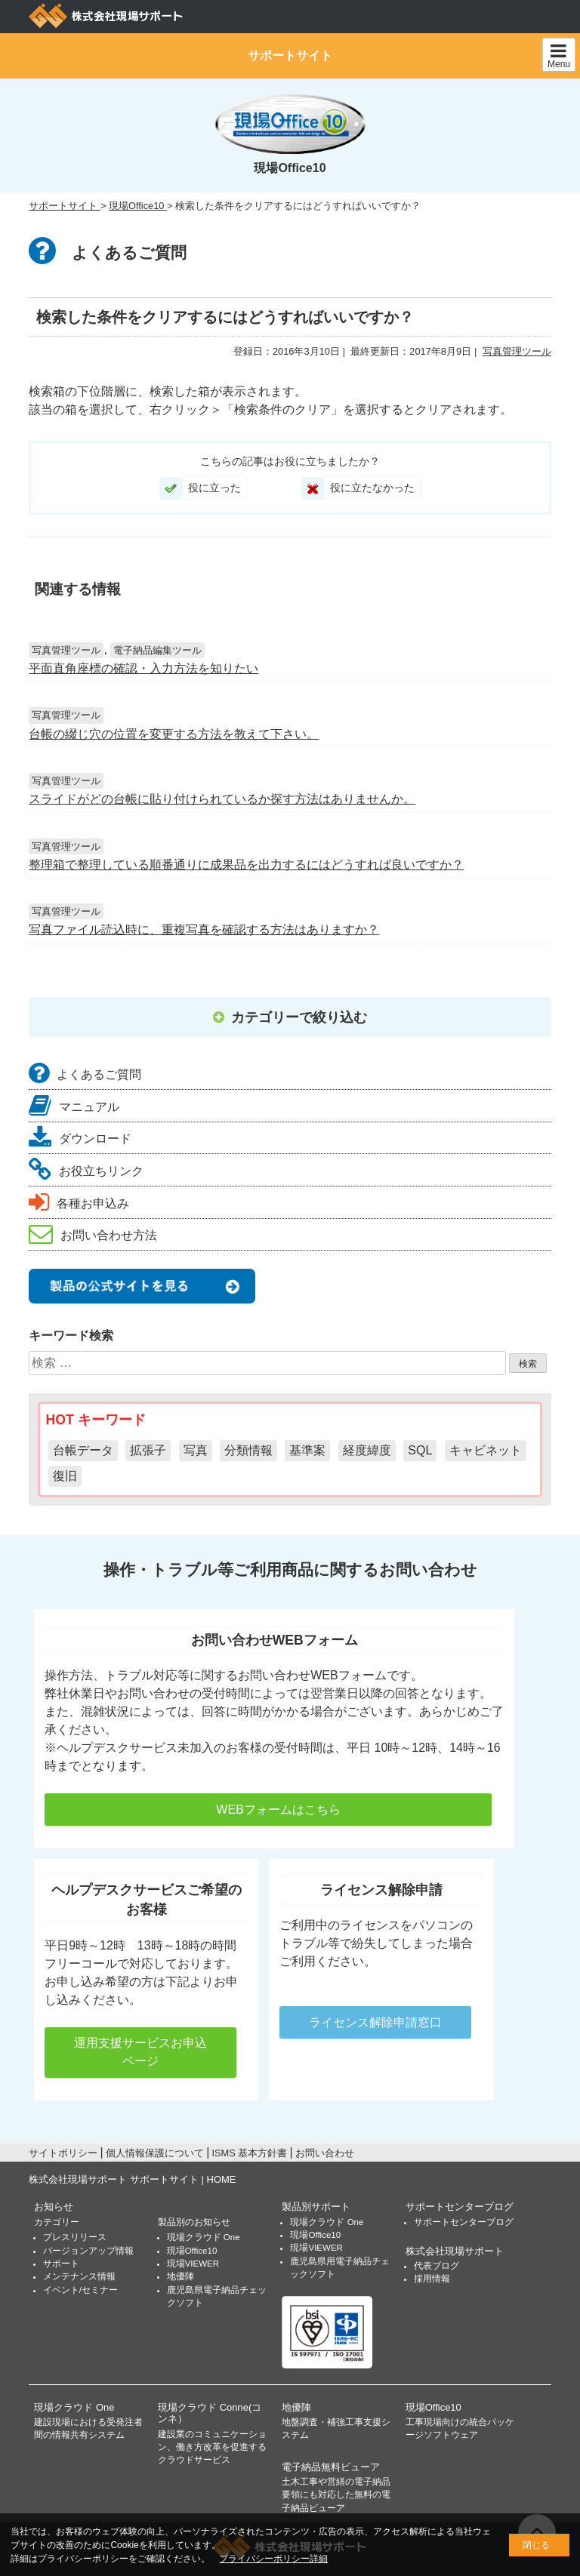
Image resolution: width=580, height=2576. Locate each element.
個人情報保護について (155, 2153)
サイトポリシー (63, 2153)
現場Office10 (192, 2250)
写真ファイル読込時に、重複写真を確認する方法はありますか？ (204, 929)
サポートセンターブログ (460, 2206)
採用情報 (432, 2278)
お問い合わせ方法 (93, 1235)
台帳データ (83, 1450)
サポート (61, 2263)
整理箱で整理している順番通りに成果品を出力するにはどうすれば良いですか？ (246, 864)
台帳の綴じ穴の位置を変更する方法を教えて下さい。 (174, 734)
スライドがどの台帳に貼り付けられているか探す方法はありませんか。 (222, 798)
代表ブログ (436, 2265)
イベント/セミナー (80, 2289)
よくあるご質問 (85, 1074)
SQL (420, 1450)
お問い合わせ (324, 2153)
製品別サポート (316, 2206)
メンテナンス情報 (79, 2276)
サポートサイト (290, 55)
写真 (196, 1450)
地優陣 (180, 2276)
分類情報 (248, 1450)
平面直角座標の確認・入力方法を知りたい (143, 668)
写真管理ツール (517, 351)
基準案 (307, 1450)
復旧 (65, 1476)
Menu (559, 55)
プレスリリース (74, 2237)
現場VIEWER (193, 2263)
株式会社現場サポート (455, 2251)
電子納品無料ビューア (331, 2467)
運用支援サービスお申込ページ (140, 2051)
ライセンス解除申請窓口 (375, 2022)
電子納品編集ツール (157, 650)
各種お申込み (79, 1203)
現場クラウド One (203, 2237)
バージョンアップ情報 (88, 2250)
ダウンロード (80, 1138)
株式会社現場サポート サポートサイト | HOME (132, 2179)
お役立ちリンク (86, 1171)
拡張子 (148, 1450)
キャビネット (485, 1450)
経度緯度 (367, 1450)
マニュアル (74, 1106)
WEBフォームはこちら (268, 1809)
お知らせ (53, 2206)
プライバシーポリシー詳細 (273, 2558)
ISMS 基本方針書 (249, 2153)
